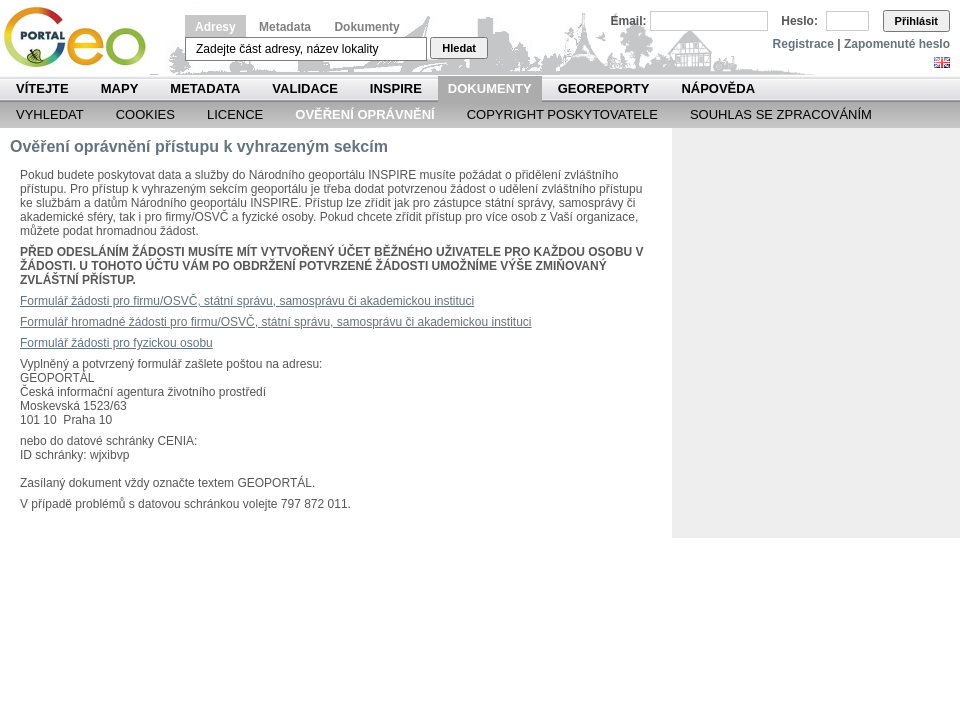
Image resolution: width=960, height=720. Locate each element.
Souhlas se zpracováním (781, 114)
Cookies (145, 114)
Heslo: (799, 21)
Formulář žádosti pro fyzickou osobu (116, 343)
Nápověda (718, 88)
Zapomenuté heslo (897, 44)
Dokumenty (366, 27)
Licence (235, 114)
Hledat (459, 48)
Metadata (285, 27)
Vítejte (42, 88)
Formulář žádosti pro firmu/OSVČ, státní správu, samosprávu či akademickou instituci (247, 301)
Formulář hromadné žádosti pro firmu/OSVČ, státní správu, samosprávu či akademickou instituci (276, 322)
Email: (629, 21)
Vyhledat (50, 114)
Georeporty (604, 88)
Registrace (803, 44)
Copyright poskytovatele (562, 114)
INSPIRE (396, 88)
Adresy (215, 27)
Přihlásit (916, 21)
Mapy (120, 88)
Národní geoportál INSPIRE (82, 37)
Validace (304, 88)
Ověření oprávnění (364, 114)
